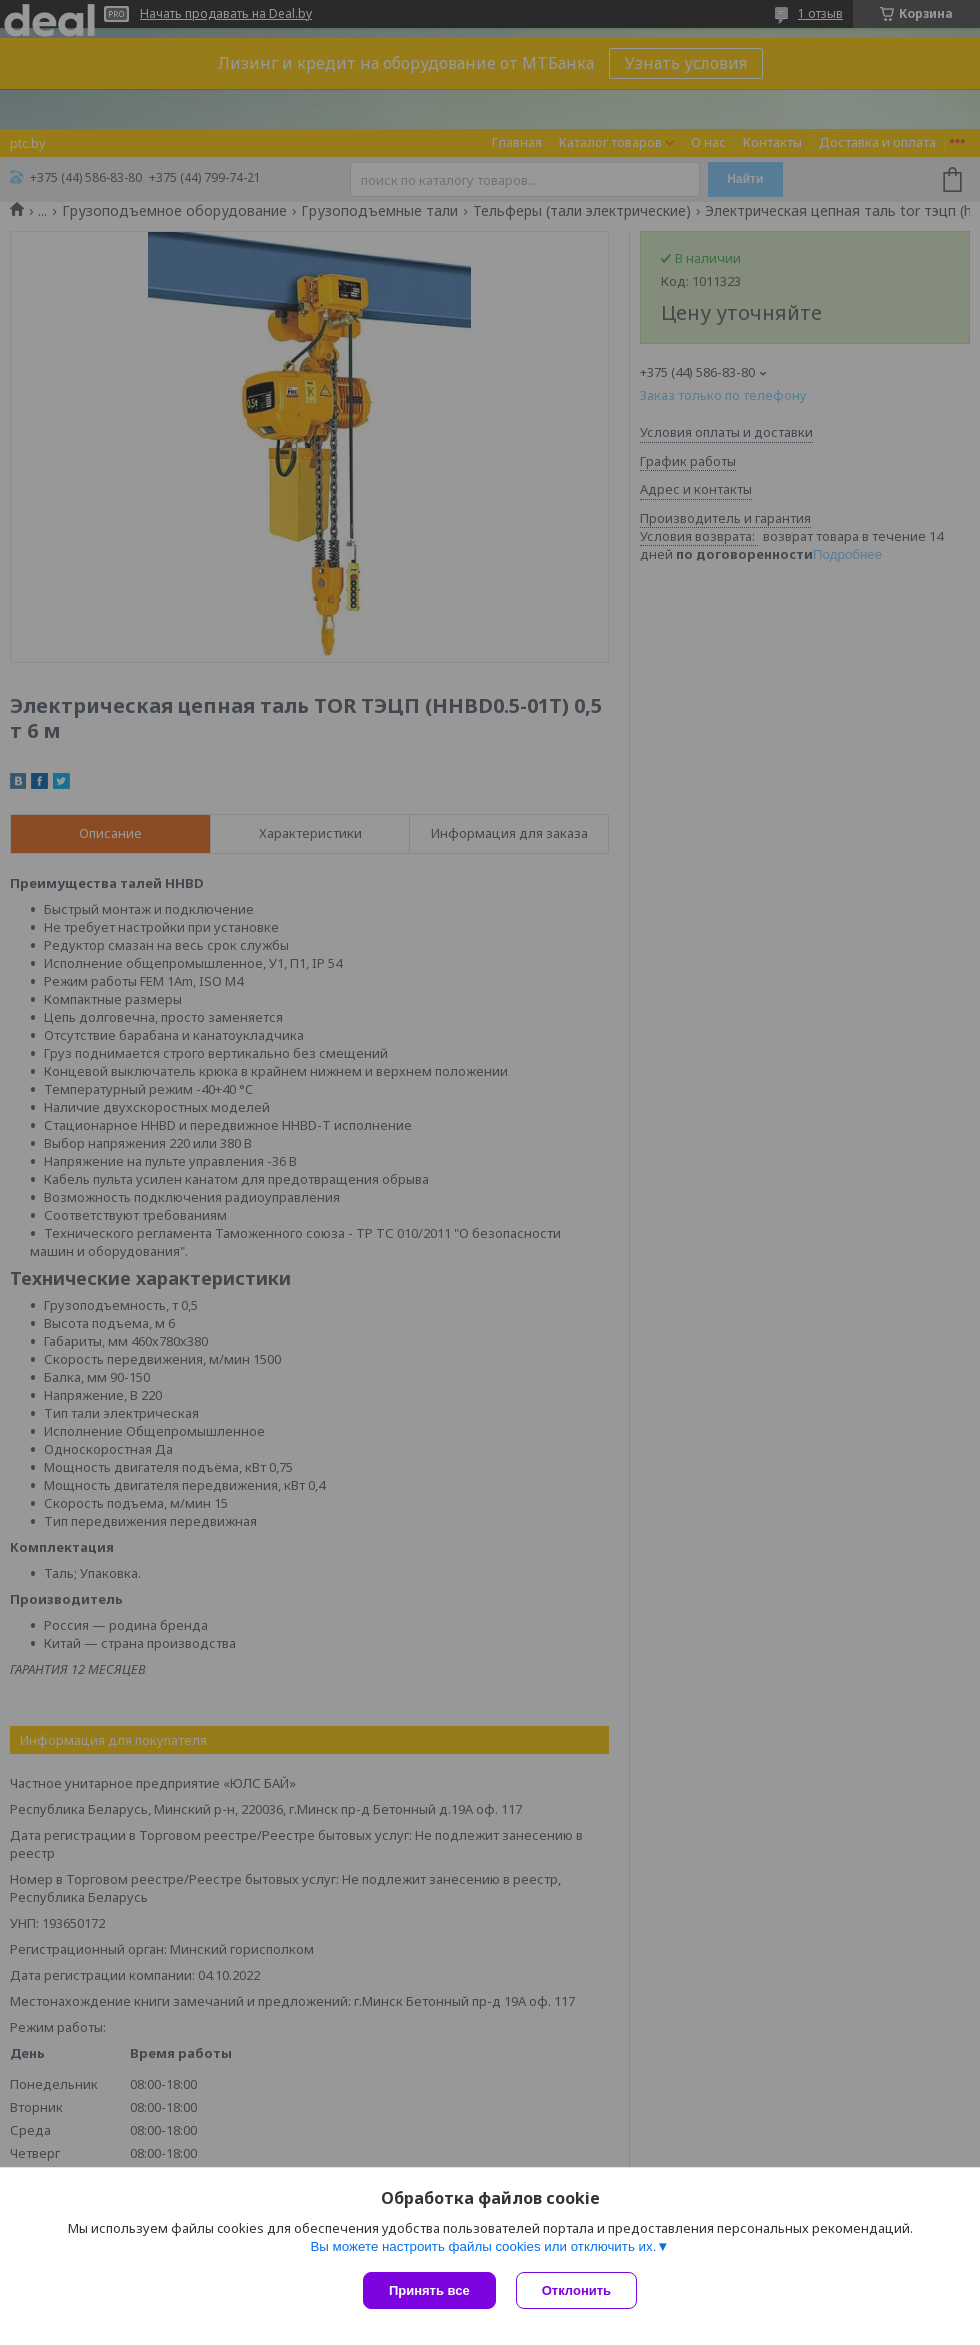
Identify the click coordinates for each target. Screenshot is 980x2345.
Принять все (429, 2290)
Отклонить (576, 2290)
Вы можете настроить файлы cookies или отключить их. (483, 2246)
